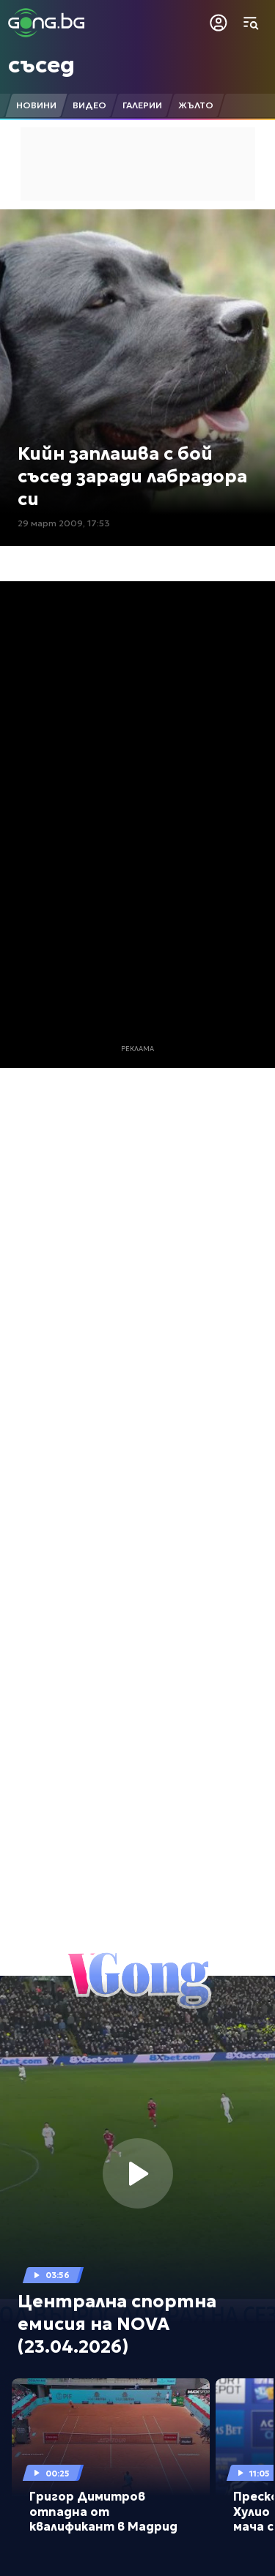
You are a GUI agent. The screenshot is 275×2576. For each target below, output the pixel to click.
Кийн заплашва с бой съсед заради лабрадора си (132, 476)
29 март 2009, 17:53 (64, 523)
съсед (41, 64)
